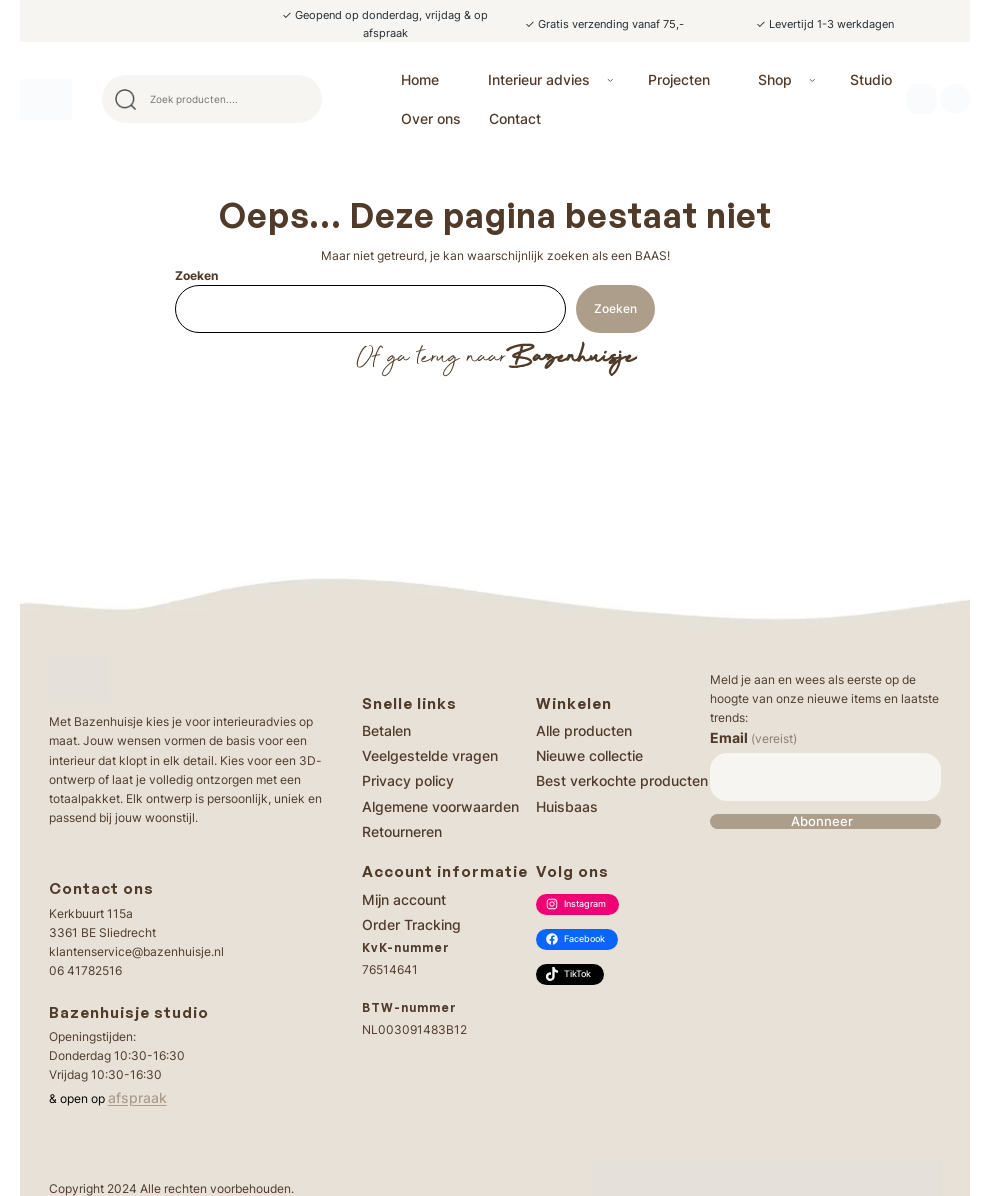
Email (753, 737)
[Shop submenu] (812, 79)
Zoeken (196, 275)
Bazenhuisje (570, 358)
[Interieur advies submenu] (610, 79)
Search (298, 99)
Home (420, 79)
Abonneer (822, 821)
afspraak (137, 1097)
